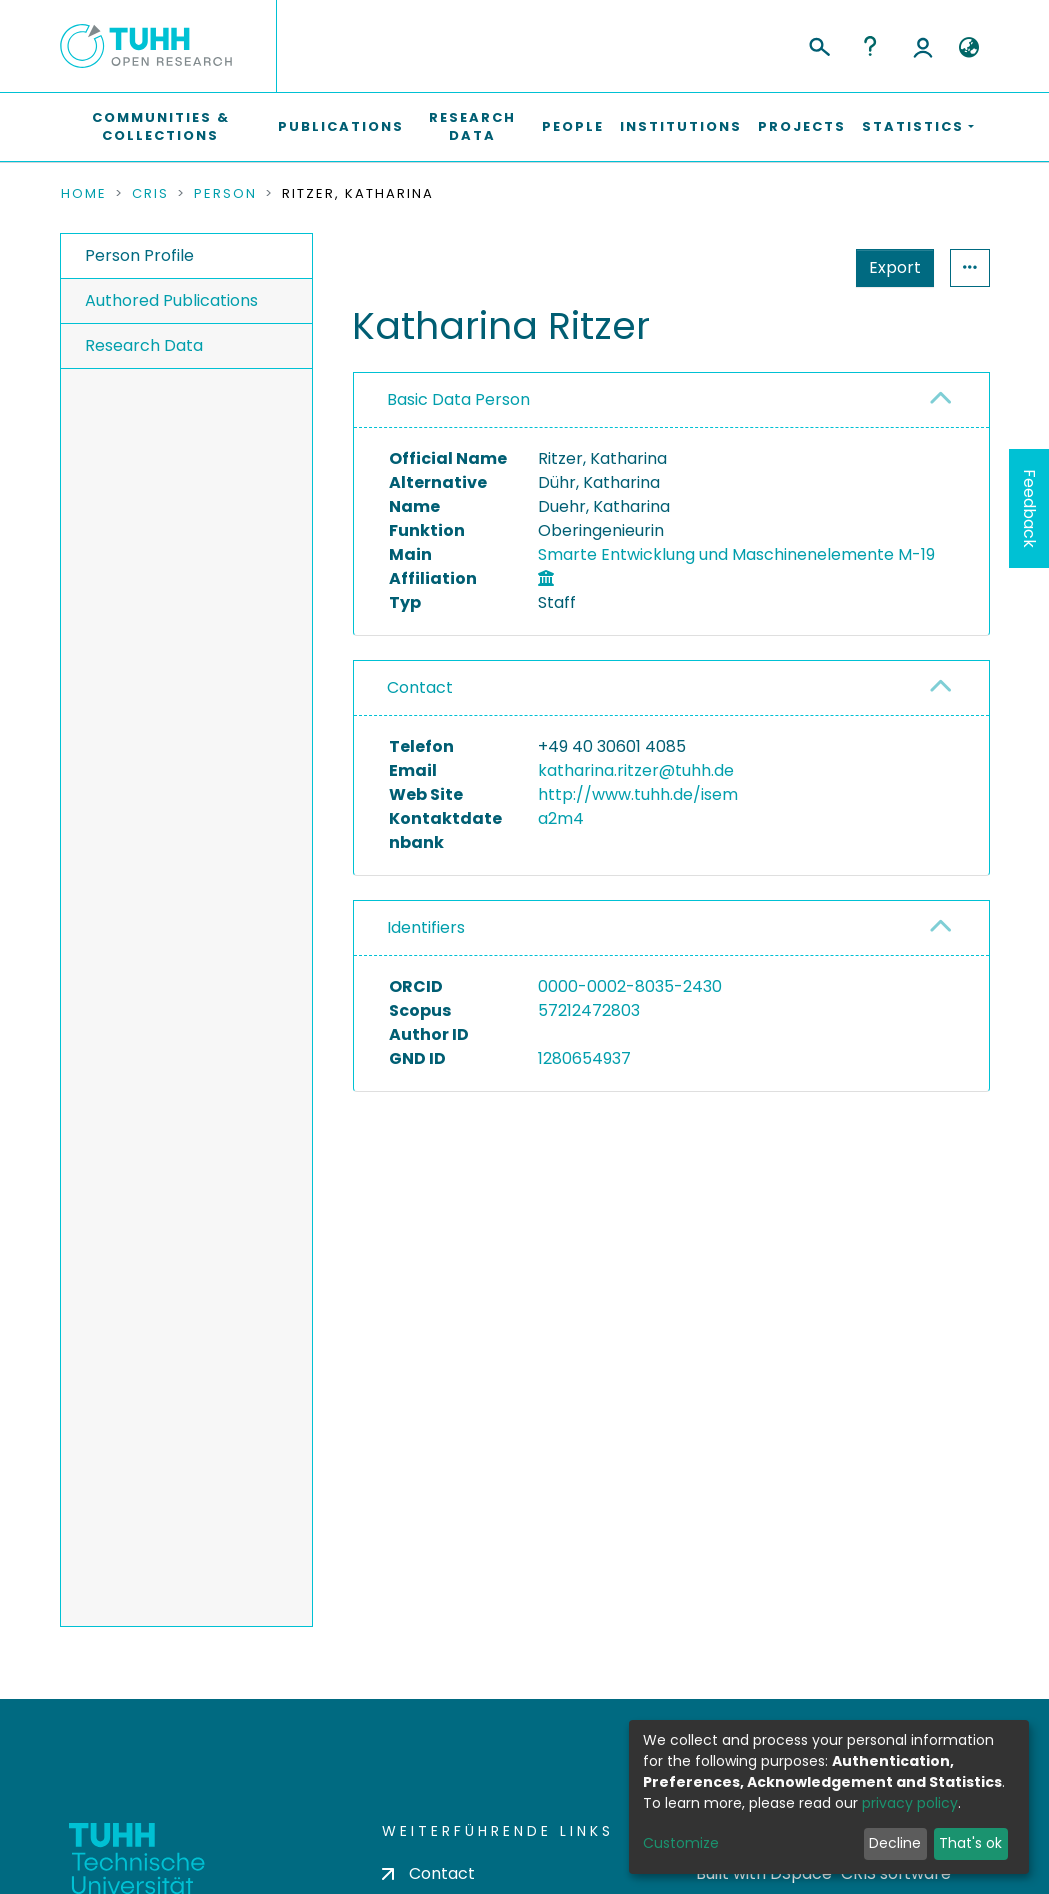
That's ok (970, 1843)
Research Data (472, 126)
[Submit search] (818, 44)
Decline (895, 1843)
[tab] (671, 400)
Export (895, 267)
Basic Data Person (458, 399)
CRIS (150, 194)
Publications (341, 126)
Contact (420, 687)
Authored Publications (171, 300)
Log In (923, 46)
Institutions (681, 126)
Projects (802, 126)
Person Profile (139, 255)
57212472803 (589, 1010)
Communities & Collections (161, 126)
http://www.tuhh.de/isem (638, 794)
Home (84, 194)
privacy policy (910, 1803)
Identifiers (426, 927)
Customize (681, 1843)
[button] (969, 48)
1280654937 (584, 1058)
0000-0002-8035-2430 (630, 986)
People (573, 126)
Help (870, 46)
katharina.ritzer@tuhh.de (636, 770)
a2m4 (561, 818)
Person (225, 194)
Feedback (1029, 508)
